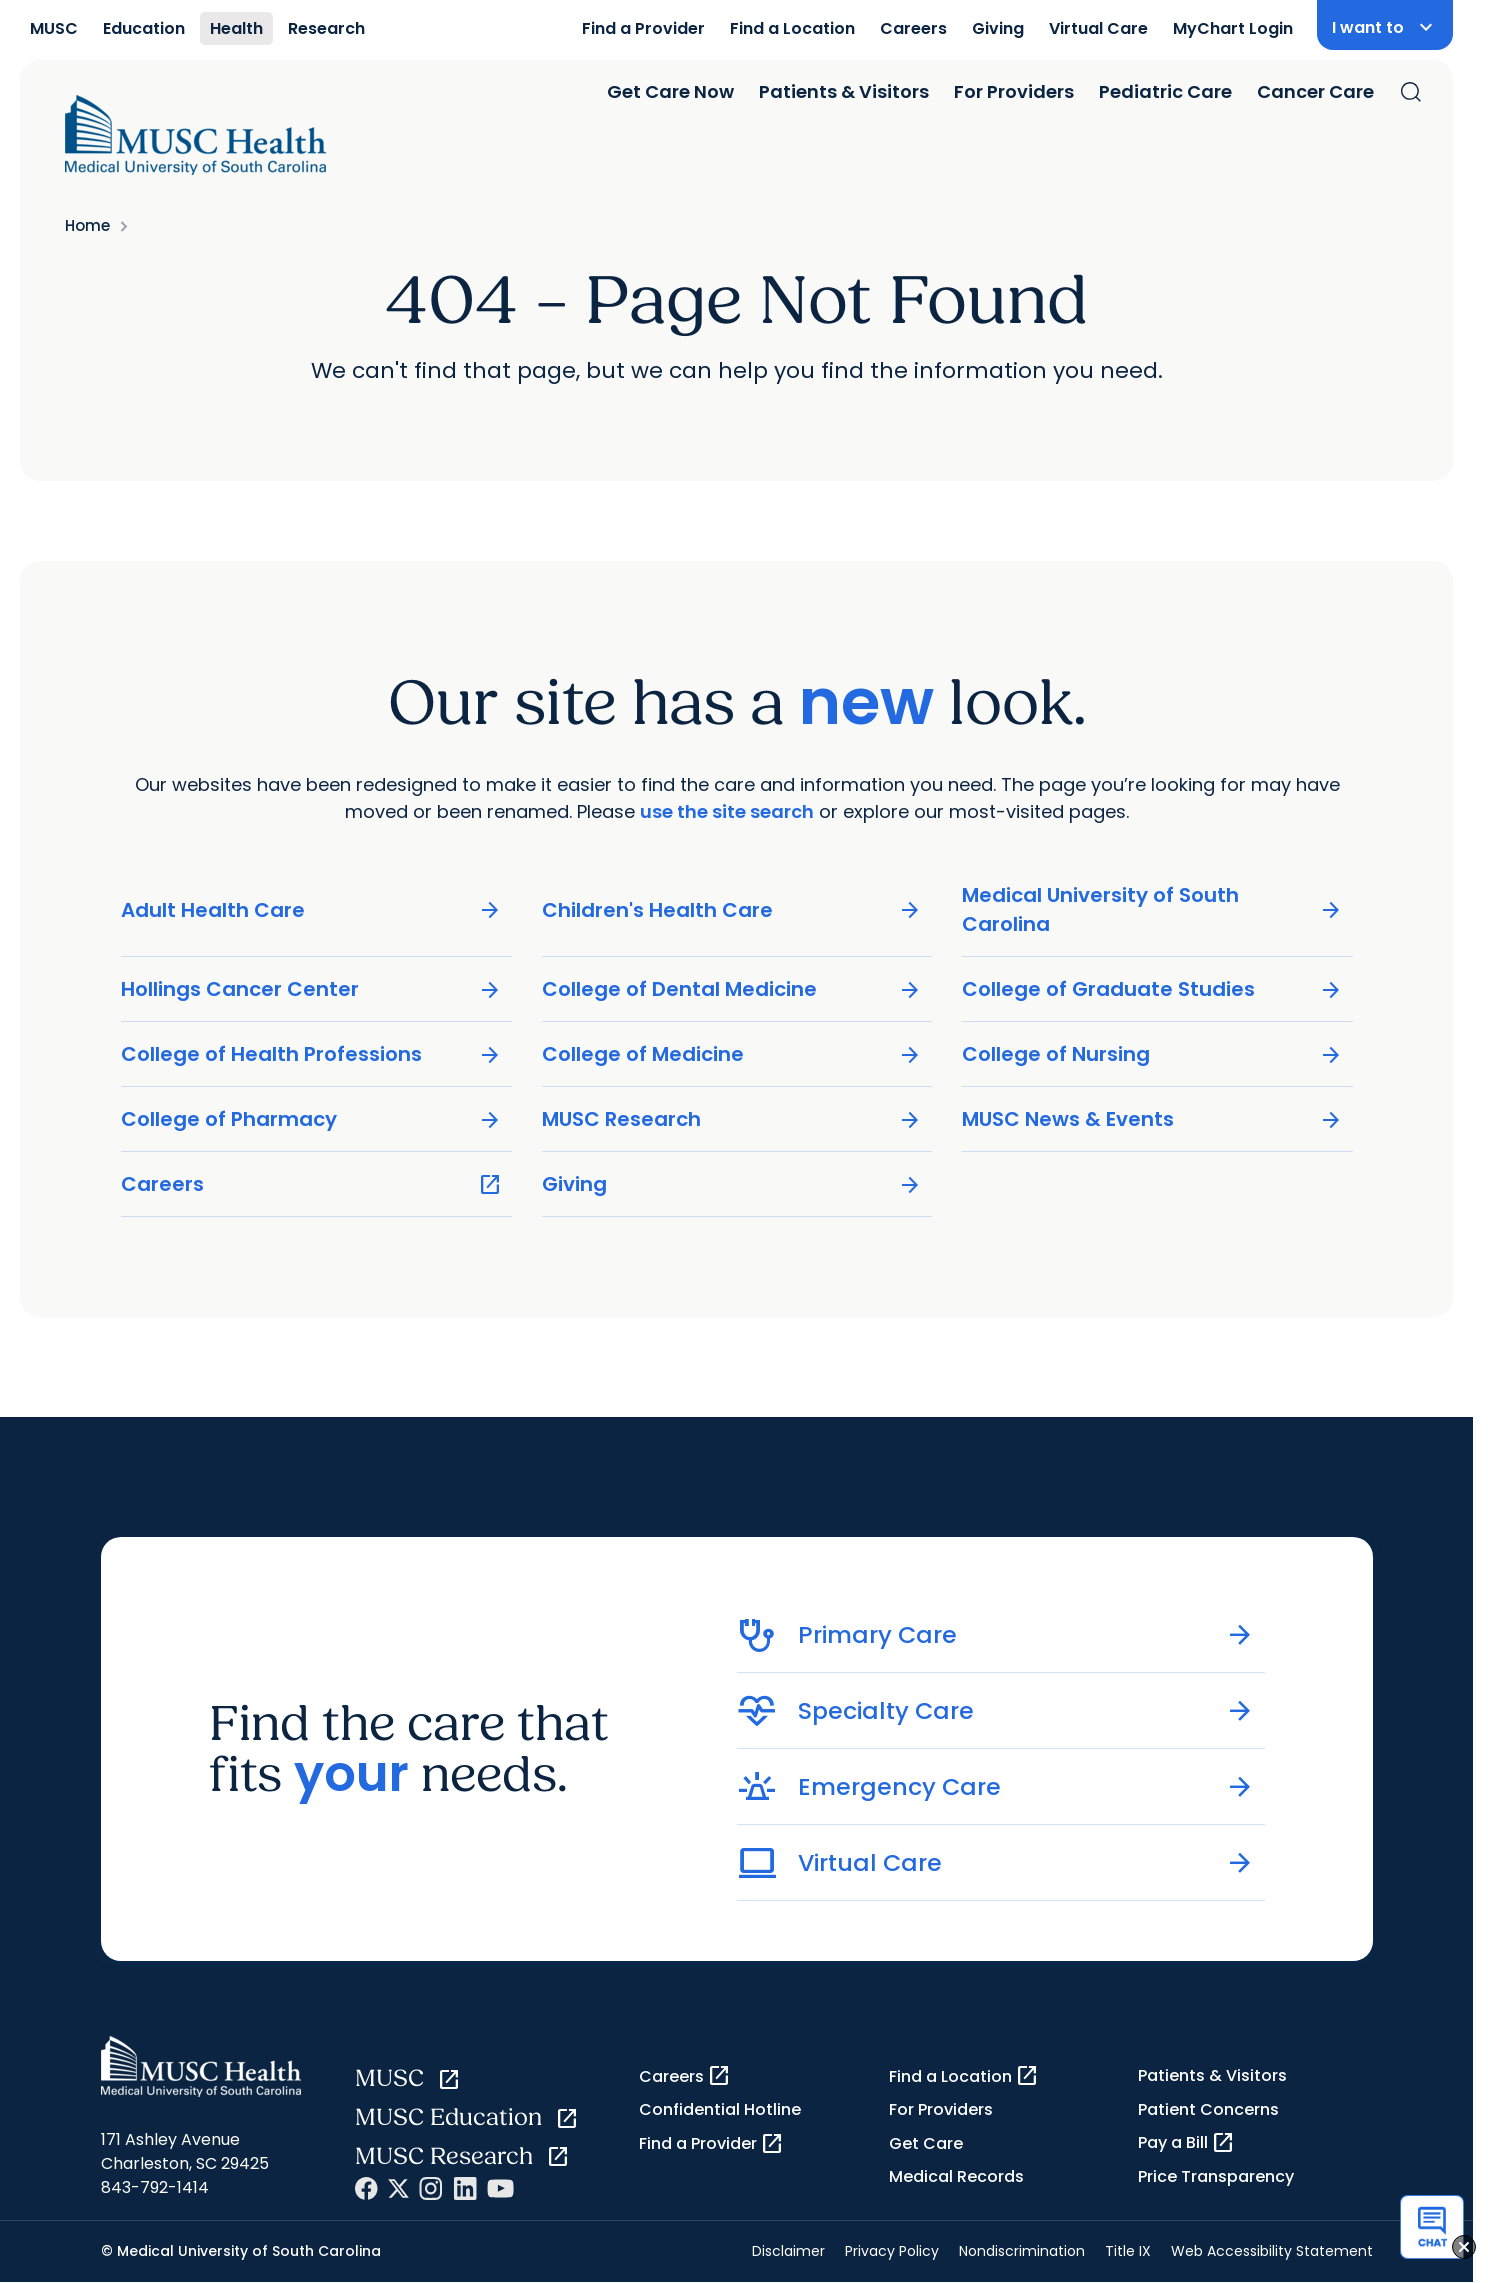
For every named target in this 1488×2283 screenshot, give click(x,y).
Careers (913, 28)
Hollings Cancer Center (311, 989)
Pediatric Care (1165, 91)
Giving (998, 28)
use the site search (727, 811)
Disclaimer (788, 2251)
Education (144, 28)
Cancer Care (1315, 91)
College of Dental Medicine (731, 989)
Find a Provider (643, 28)
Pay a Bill (1186, 2143)
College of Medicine (731, 1054)
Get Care (926, 2143)
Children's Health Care (731, 910)
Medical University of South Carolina (1152, 909)
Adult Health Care (311, 910)
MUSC (54, 28)
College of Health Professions (311, 1054)
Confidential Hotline (720, 2109)
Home (87, 225)
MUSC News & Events (1152, 1119)
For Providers (1014, 91)
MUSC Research (731, 1119)
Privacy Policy (892, 2251)
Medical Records (956, 2176)
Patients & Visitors (844, 91)
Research (326, 28)
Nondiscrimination (1022, 2251)
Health (236, 28)
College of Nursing (1152, 1054)
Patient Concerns (1208, 2109)
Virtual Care (1098, 28)
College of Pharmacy (311, 1119)
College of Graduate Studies (1152, 989)
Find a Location (792, 28)
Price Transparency (1216, 2176)
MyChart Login (1233, 28)
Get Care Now (670, 91)
